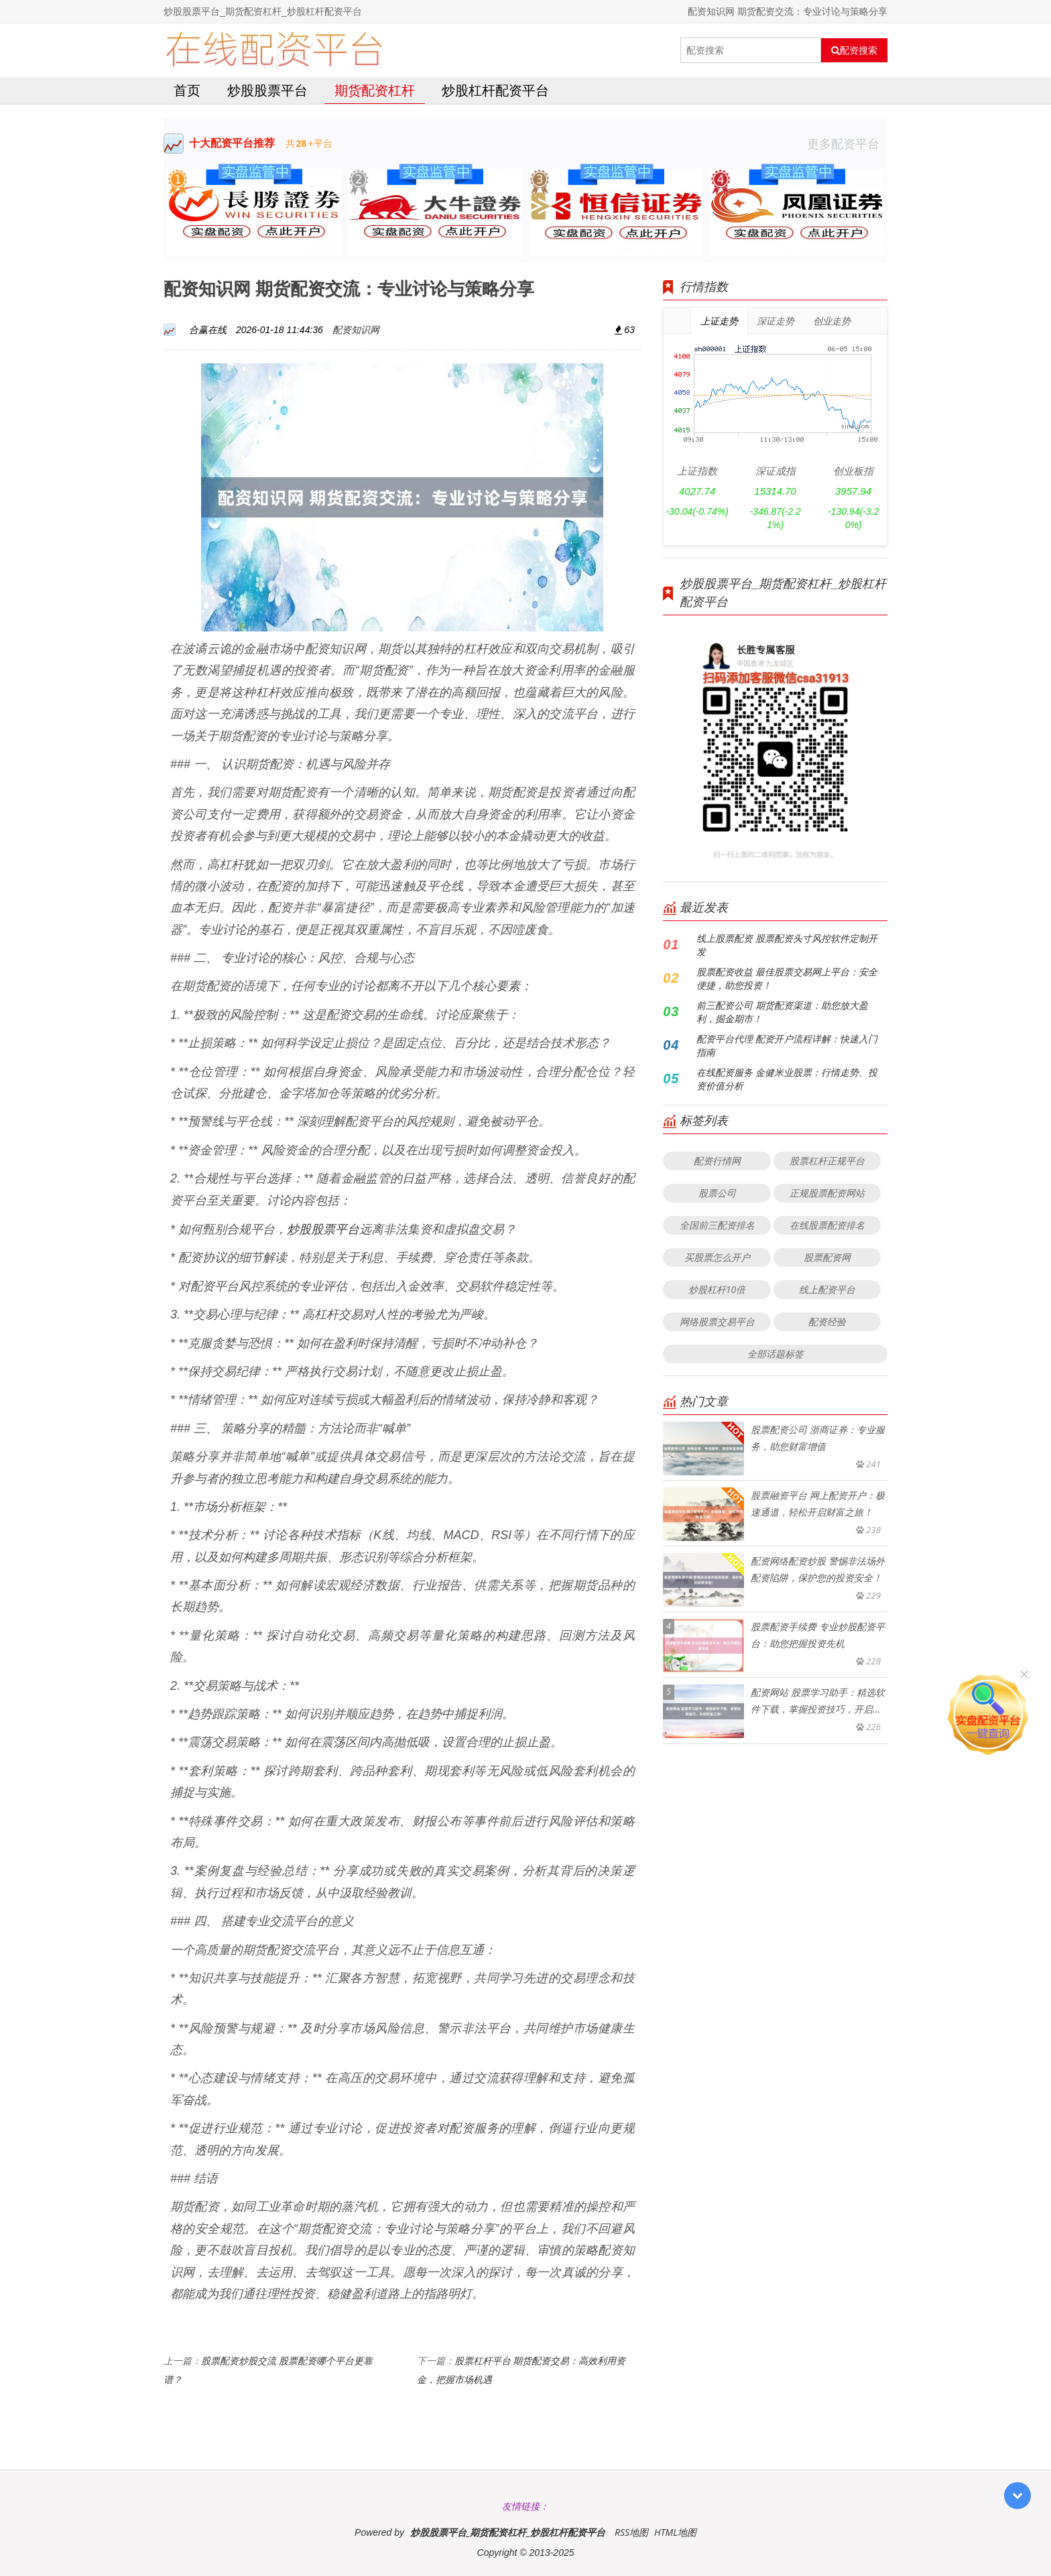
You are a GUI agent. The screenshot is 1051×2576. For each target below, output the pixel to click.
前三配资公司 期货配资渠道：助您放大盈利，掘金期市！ (782, 1012)
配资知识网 (355, 329)
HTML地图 (675, 2532)
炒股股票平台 (267, 90)
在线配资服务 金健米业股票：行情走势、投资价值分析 (786, 1079)
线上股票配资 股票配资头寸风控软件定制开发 (786, 945)
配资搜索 (854, 50)
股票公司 (717, 1192)
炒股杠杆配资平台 (495, 90)
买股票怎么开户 (717, 1257)
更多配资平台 (847, 143)
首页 (187, 90)
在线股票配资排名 (827, 1225)
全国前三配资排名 (717, 1225)
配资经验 (827, 1321)
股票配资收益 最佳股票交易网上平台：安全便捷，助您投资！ (786, 978)
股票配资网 (827, 1257)
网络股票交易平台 (717, 1321)
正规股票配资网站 (827, 1192)
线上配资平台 (827, 1289)
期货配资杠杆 (374, 90)
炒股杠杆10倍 (716, 1289)
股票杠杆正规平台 (827, 1160)
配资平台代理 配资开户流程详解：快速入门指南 (786, 1045)
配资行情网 (717, 1160)
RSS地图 (631, 2532)
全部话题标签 (775, 1353)
